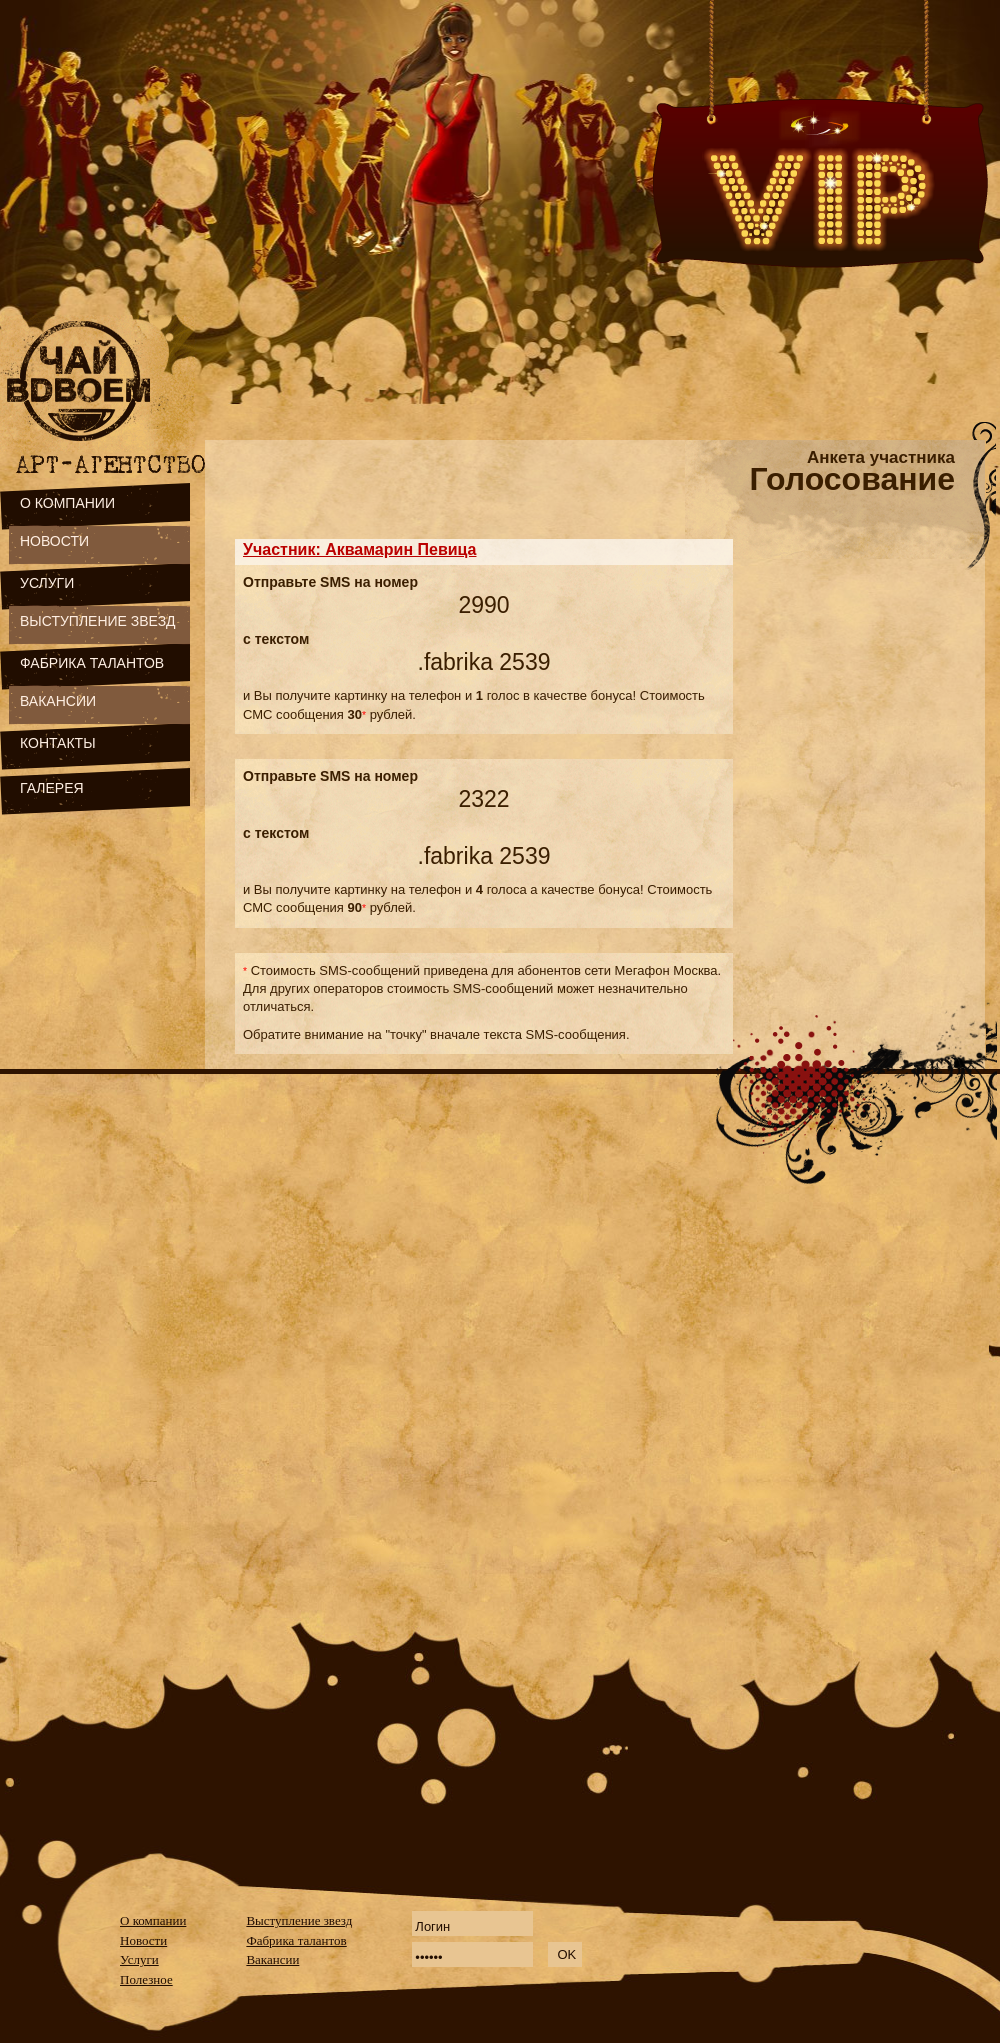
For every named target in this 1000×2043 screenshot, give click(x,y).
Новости (143, 1940)
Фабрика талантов (296, 1940)
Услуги (139, 1959)
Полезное (146, 1979)
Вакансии (272, 1959)
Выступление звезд (299, 1920)
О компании (153, 1920)
